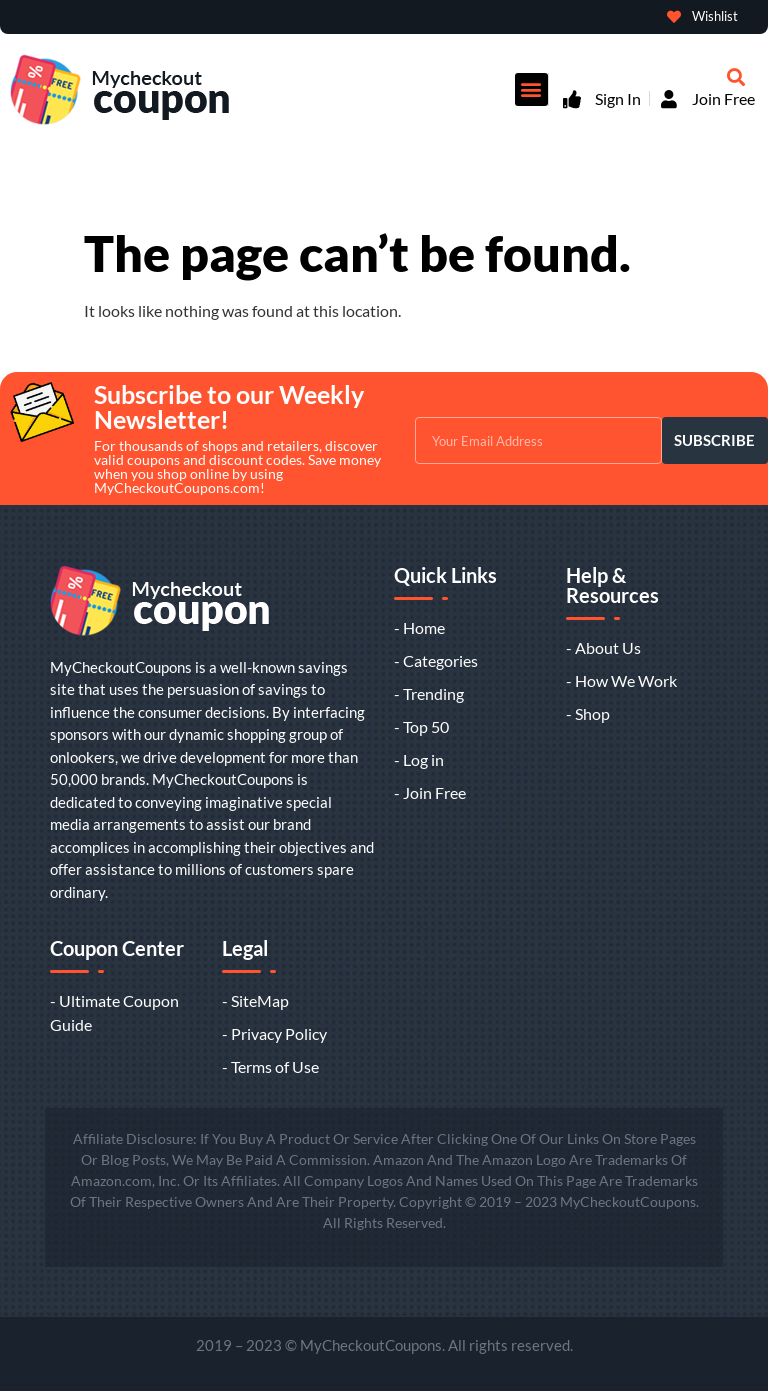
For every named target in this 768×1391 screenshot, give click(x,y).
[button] (531, 89)
